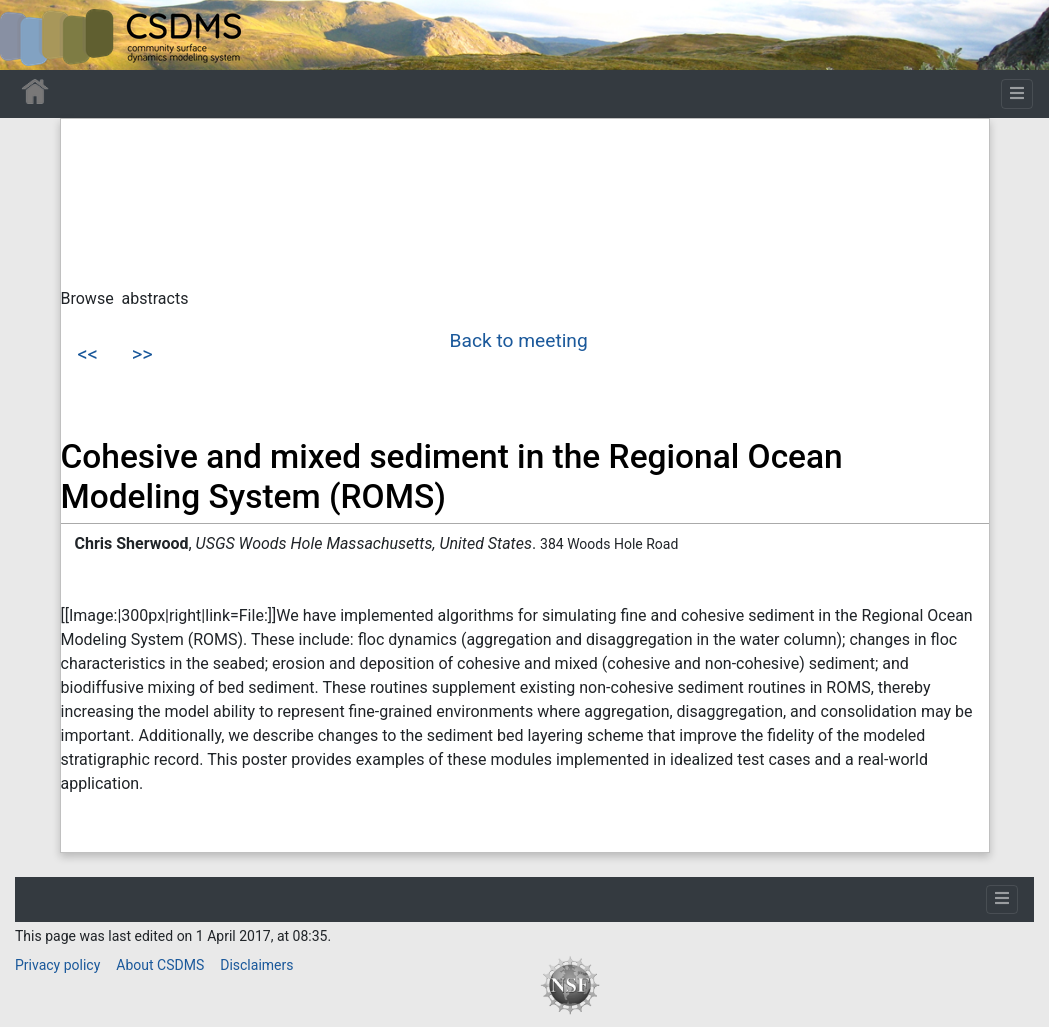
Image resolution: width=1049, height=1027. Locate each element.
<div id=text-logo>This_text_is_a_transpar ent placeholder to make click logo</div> (32, 35)
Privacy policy (57, 965)
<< (88, 354)
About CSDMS (160, 965)
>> (142, 354)
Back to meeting (519, 340)
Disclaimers (256, 965)
